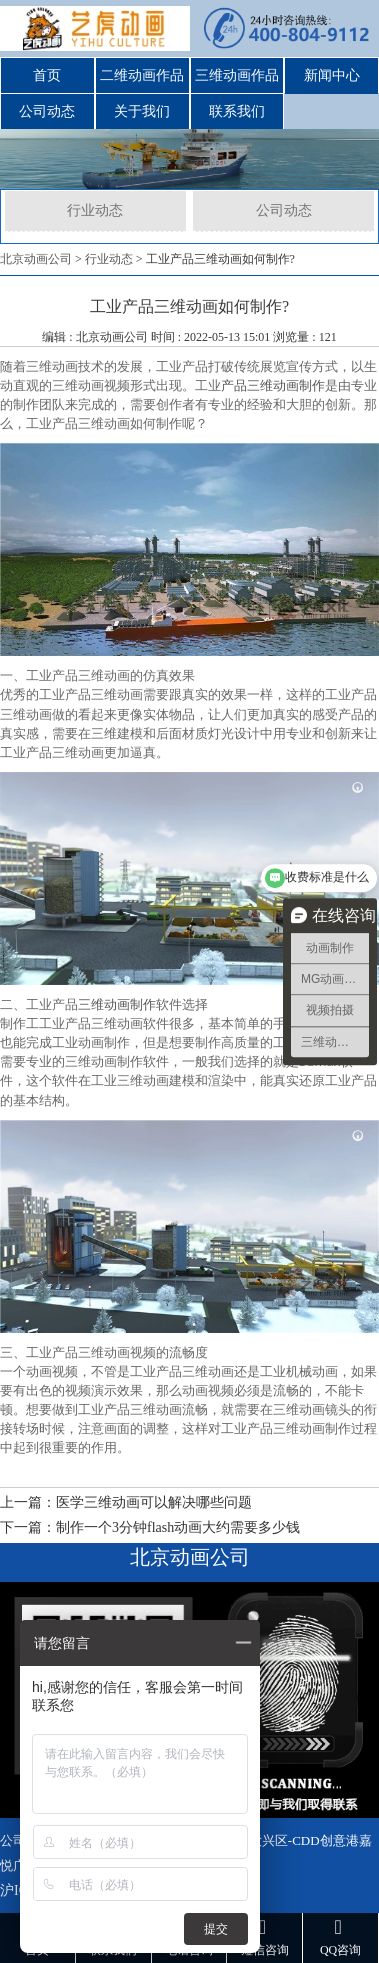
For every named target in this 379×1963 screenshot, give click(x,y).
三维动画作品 (237, 75)
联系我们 (237, 111)
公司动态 (47, 111)
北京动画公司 (36, 259)
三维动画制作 (117, 1004)
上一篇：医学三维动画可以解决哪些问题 (126, 1502)
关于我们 (142, 111)
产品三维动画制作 (273, 385)
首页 (47, 75)
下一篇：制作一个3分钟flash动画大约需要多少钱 (150, 1527)
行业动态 (95, 210)
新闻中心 (332, 75)
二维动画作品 (142, 75)
